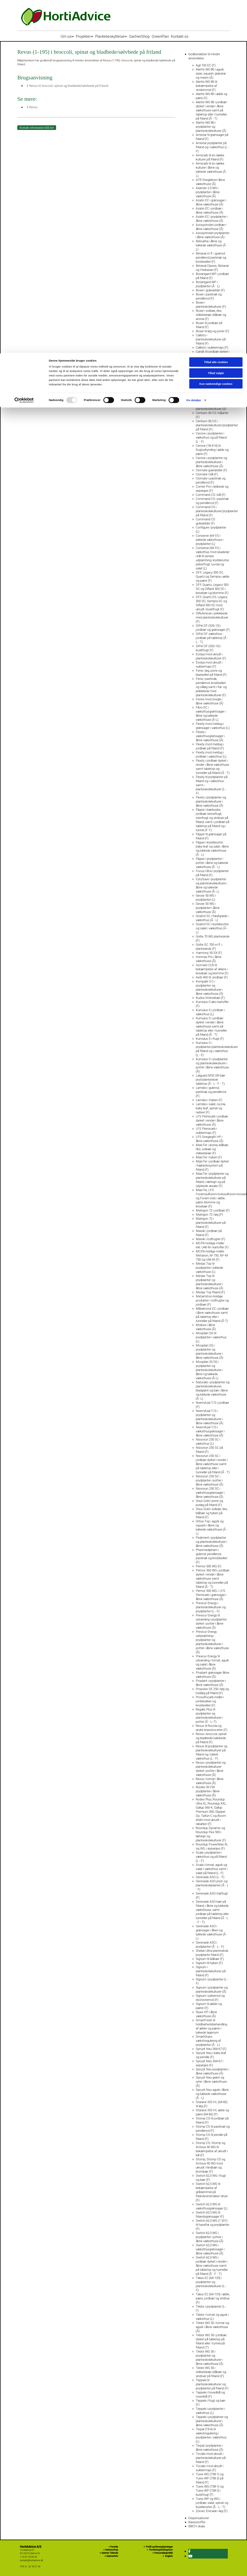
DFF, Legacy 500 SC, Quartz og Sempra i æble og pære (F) (212, 576)
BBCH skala (196, 2526)
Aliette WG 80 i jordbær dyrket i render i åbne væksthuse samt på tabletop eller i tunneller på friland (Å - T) (211, 110)
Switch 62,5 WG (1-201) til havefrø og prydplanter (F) (212, 2225)
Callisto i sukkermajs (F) (212, 347)
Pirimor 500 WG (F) (208, 1566)
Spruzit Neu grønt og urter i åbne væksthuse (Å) (211, 2081)
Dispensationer (198, 2518)
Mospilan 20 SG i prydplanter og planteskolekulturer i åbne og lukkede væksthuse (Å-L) (209, 1370)
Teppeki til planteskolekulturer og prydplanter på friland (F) (212, 2384)
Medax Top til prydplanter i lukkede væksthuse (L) (209, 1268)
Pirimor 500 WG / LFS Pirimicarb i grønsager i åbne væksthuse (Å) (211, 1595)
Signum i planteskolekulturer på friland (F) (211, 1971)
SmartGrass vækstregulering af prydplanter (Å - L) (208, 2041)
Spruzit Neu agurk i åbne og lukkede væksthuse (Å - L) (212, 2094)
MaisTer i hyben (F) (209, 1157)
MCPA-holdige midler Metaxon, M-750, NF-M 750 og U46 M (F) (212, 1255)
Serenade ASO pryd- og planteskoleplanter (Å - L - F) (212, 1885)
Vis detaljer (193, 47)
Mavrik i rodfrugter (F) (210, 1239)
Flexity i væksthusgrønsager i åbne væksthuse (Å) (210, 736)
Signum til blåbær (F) (210, 1959)
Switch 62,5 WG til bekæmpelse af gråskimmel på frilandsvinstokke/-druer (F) (212, 2192)
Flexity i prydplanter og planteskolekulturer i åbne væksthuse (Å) (211, 801)
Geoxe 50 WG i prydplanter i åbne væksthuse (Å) (208, 908)
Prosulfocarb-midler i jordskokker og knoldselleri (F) (210, 1701)
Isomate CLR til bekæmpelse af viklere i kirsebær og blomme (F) (212, 969)
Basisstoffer (196, 2522)
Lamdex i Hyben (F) (209, 1100)
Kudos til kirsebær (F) (210, 998)
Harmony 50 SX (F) (209, 953)
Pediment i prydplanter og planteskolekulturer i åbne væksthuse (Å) (211, 1542)
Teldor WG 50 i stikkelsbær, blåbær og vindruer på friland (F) (211, 2372)
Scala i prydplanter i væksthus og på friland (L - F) (211, 1857)
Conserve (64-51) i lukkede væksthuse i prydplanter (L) (209, 540)
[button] (36, 127)
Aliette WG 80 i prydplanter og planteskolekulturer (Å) (211, 127)
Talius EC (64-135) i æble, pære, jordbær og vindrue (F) (213, 2298)
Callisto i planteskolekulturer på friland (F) (211, 339)
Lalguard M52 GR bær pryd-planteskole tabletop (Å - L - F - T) (210, 1079)
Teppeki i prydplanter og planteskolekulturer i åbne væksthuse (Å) (212, 2421)
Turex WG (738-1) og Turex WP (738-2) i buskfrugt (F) (210, 2490)
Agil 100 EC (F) (206, 65)
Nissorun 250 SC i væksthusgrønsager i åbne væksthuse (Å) (210, 1493)
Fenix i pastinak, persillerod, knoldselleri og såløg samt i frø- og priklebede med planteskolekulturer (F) (211, 687)
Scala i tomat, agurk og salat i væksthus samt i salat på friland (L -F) (211, 1869)
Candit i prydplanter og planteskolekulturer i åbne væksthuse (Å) (211, 384)
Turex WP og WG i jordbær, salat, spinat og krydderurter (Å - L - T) (212, 2503)
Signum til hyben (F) (209, 1963)
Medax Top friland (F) (210, 1292)
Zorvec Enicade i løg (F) (211, 2511)
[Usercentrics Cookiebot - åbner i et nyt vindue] (24, 47)
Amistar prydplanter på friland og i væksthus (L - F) (212, 147)
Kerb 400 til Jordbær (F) (212, 977)
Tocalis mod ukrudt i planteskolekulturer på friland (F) (211, 2458)
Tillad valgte (216, 20)
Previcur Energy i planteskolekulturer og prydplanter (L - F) (211, 1607)
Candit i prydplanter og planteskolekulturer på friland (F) (211, 372)
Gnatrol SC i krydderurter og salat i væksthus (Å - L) (212, 928)
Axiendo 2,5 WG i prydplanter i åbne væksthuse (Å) (208, 192)
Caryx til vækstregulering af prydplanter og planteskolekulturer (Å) (212, 405)
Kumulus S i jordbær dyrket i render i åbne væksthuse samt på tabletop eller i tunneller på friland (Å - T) (211, 1026)
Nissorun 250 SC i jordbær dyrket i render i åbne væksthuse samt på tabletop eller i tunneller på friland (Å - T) (212, 1464)
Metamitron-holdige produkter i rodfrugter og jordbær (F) (212, 1300)
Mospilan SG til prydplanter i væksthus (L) (211, 1337)
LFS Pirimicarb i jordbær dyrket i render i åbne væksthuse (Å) (212, 1120)
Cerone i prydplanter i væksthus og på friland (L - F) (211, 437)
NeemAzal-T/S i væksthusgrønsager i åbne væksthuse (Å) (210, 1431)
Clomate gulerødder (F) (211, 470)
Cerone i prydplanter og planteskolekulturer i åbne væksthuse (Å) (211, 462)
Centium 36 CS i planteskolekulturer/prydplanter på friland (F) (217, 425)
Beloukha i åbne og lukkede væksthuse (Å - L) (211, 245)
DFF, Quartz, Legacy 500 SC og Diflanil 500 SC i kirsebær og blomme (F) (212, 589)
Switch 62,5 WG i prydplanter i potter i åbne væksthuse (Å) (209, 2237)
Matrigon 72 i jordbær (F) (212, 1210)
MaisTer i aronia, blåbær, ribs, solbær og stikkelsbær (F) (212, 1149)
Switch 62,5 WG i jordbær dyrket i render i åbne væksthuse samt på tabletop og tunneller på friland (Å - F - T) (212, 2266)
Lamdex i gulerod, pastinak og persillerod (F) (211, 1092)
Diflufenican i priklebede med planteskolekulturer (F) (212, 617)
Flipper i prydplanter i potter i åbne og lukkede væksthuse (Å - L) (212, 863)
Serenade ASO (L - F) (210, 1877)
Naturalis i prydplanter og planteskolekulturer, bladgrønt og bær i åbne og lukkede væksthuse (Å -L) (212, 1390)
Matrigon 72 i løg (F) (209, 1214)
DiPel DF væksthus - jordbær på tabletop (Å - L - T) (212, 638)
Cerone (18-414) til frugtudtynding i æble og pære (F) (212, 450)
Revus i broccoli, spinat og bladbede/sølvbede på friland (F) (211, 1738)
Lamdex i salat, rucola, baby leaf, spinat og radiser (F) (211, 1108)
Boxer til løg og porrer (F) (212, 331)
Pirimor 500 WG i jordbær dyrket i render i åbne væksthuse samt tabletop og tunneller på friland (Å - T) (212, 1578)
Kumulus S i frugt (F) (210, 1038)
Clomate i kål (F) (207, 474)
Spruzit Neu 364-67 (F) (211, 2049)
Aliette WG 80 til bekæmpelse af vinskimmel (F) (206, 86)
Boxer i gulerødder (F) (210, 290)
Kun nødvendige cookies (215, 31)
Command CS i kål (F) (210, 495)
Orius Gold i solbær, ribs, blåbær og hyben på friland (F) (212, 1513)
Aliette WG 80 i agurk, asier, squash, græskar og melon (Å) (211, 73)
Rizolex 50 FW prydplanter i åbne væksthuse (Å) (208, 1791)
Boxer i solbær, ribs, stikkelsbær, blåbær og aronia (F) (211, 315)
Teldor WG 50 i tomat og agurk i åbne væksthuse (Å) (212, 2327)
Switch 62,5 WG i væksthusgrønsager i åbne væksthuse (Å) (210, 2249)
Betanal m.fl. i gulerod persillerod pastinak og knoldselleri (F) (211, 257)
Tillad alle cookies (216, 9)
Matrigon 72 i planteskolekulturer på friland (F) (211, 1223)
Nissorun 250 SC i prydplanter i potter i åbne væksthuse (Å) (209, 1480)
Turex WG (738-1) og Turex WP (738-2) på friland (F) (210, 2478)
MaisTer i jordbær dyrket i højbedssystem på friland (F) (212, 1165)
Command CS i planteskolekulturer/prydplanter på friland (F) (217, 511)
